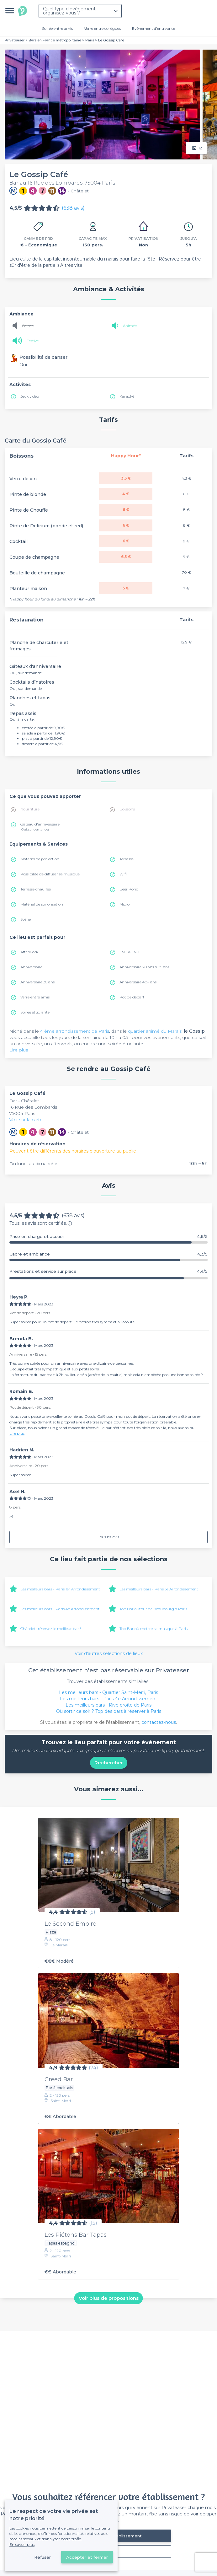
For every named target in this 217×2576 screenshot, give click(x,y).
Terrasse (126, 859)
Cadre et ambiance (108, 1254)
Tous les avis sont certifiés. (40, 1223)
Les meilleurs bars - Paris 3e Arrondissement (158, 1589)
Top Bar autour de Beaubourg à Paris (153, 1608)
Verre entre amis (35, 997)
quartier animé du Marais (155, 1031)
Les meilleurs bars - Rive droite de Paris (108, 1705)
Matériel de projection (39, 859)
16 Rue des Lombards (33, 1107)
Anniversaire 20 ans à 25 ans (144, 967)
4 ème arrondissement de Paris (74, 1031)
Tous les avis (108, 1537)
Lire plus (18, 1050)
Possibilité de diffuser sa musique (50, 874)
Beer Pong (129, 889)
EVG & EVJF (129, 951)
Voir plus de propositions (109, 2298)
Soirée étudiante (35, 1012)
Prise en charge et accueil (108, 1236)
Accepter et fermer (87, 2557)
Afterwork (29, 951)
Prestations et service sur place (108, 1271)
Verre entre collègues (102, 28)
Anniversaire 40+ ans (137, 982)
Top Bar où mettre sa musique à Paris (153, 1628)
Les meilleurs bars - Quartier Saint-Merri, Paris (108, 1692)
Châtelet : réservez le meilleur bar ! (50, 1628)
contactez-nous (158, 1722)
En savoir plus (21, 2544)
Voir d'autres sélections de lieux (109, 1653)
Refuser (42, 2557)
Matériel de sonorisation (41, 904)
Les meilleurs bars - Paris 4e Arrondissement (60, 1608)
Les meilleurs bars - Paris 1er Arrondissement (60, 1589)
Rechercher (108, 1763)
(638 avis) (73, 208)
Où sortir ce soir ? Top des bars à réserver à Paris (108, 1711)
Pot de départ (132, 997)
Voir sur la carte (26, 1119)
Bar (13, 1101)
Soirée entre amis (57, 28)
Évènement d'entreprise (153, 28)
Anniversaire (31, 967)
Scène (25, 919)
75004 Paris (22, 1113)
